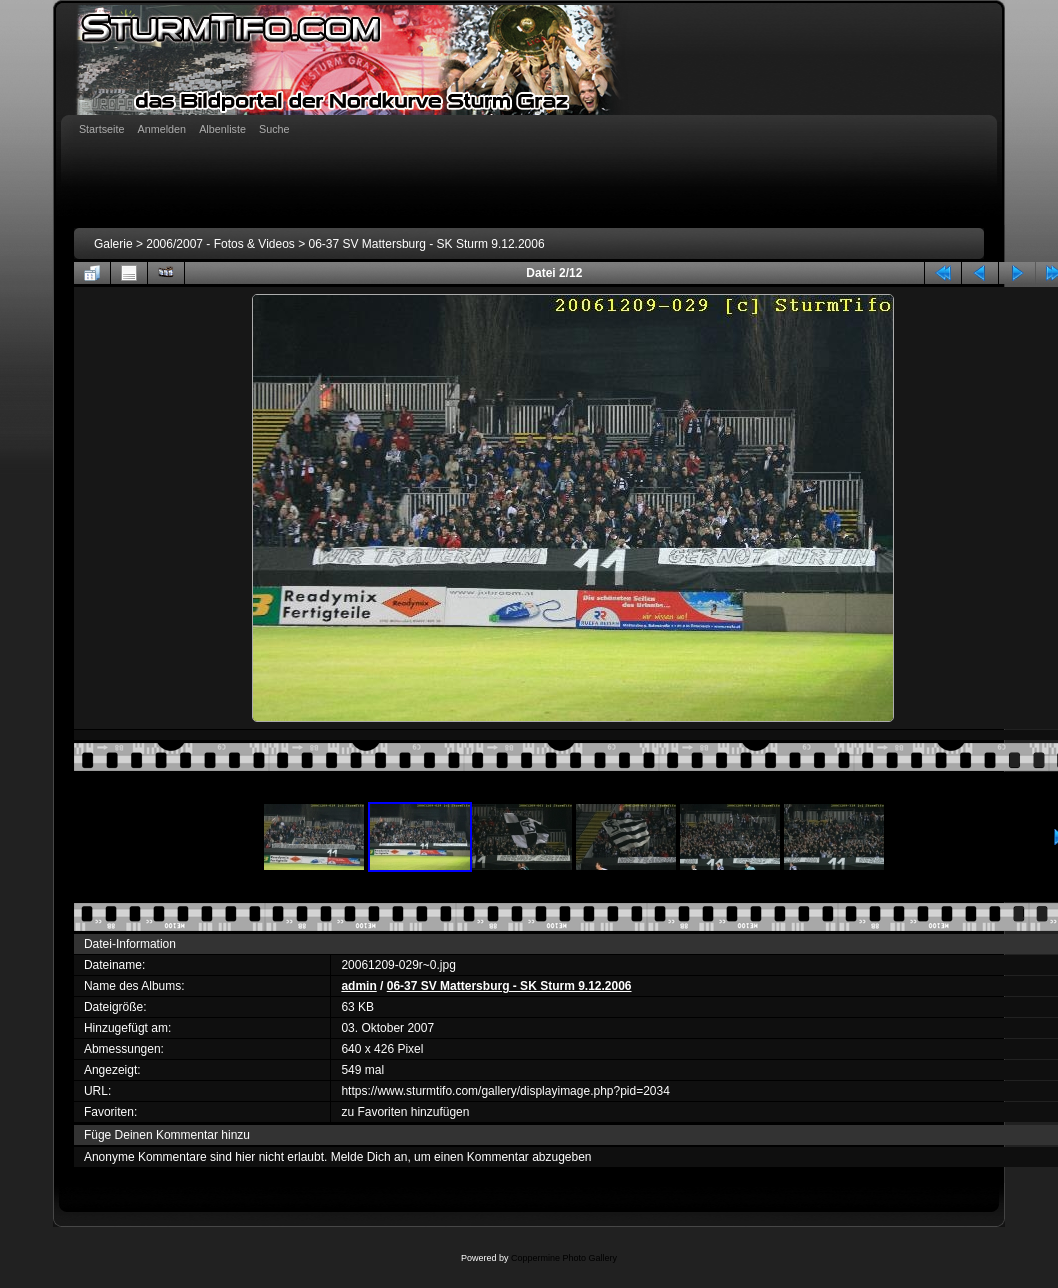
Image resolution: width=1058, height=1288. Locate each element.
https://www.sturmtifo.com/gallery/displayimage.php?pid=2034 (505, 1091)
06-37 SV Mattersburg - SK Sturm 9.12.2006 (427, 244)
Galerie (113, 244)
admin (358, 986)
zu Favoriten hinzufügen (405, 1112)
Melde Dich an (369, 1157)
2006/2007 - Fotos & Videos (220, 244)
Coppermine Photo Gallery (564, 1258)
